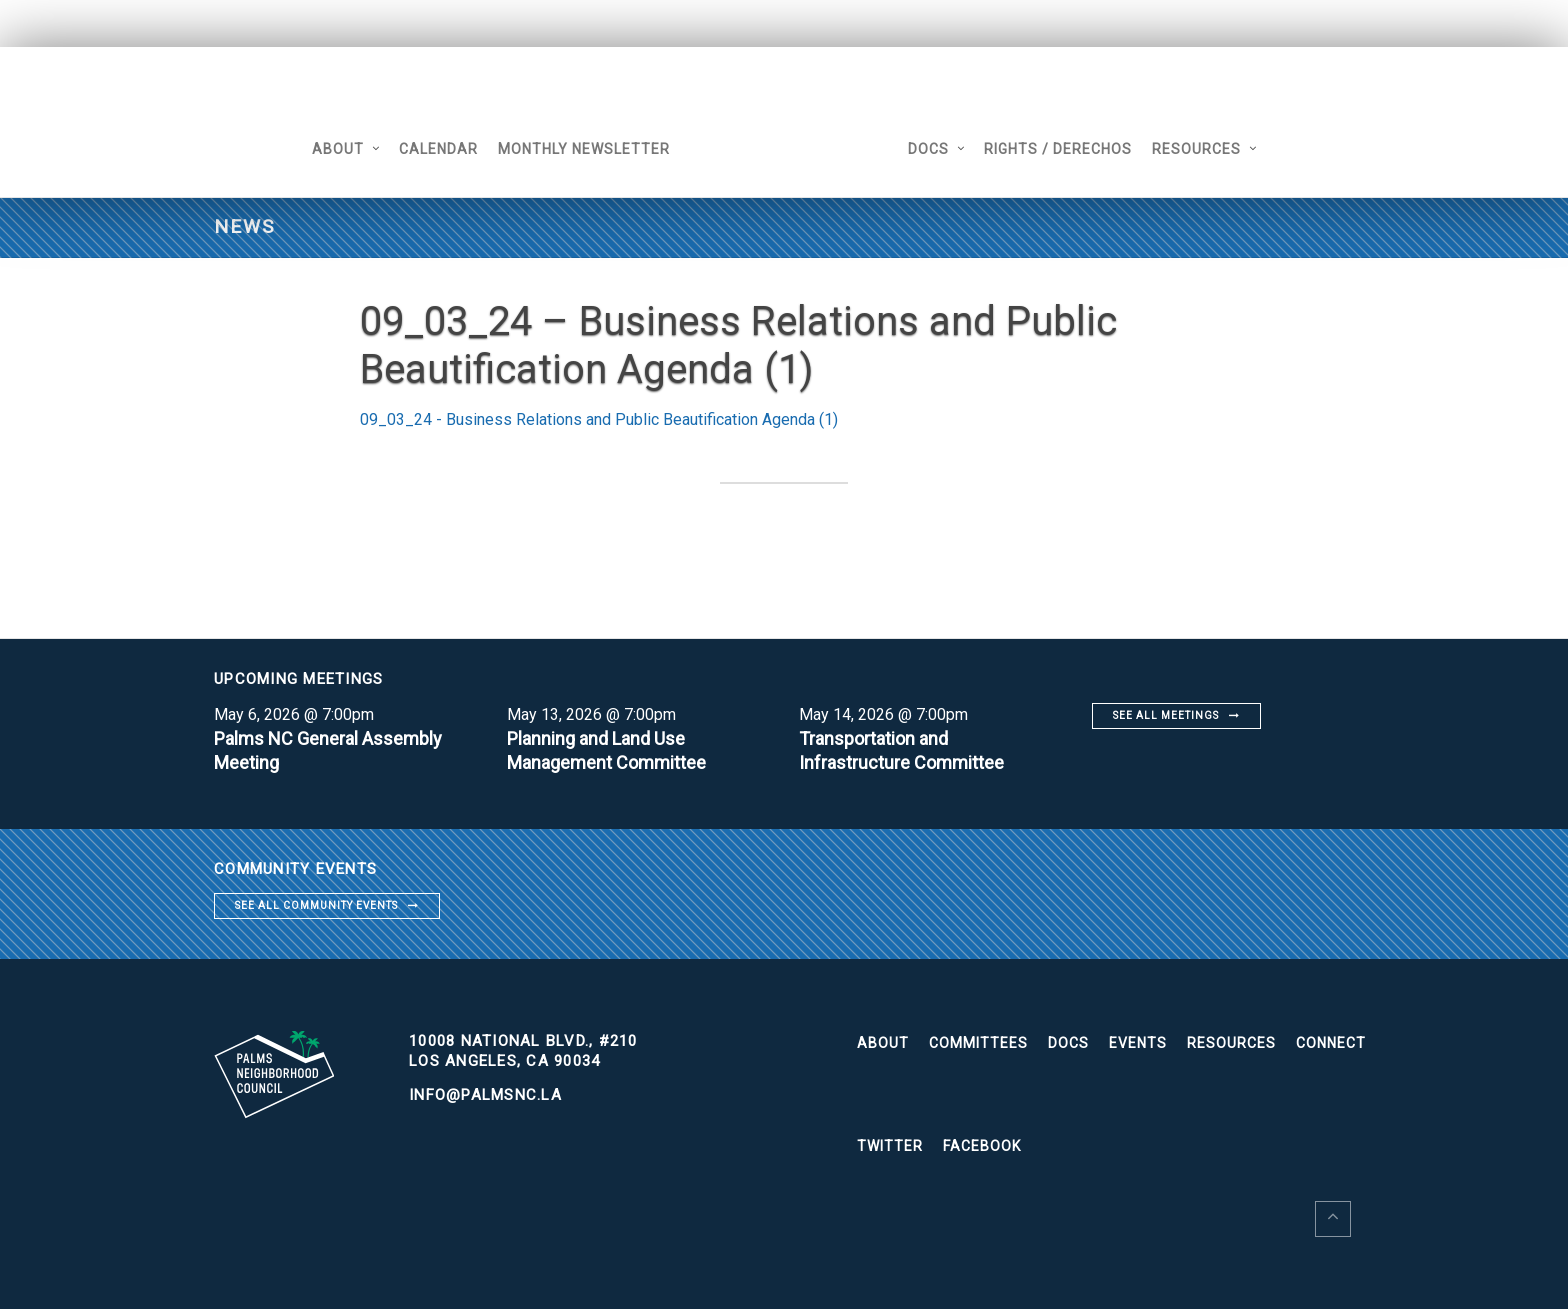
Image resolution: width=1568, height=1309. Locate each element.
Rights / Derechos (1058, 149)
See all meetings (1166, 715)
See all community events (316, 905)
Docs (928, 149)
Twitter (890, 1146)
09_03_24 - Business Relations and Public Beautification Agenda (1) (599, 419)
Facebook (982, 1146)
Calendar (438, 149)
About (338, 149)
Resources (1196, 149)
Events (1138, 1043)
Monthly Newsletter (584, 149)
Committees (978, 1043)
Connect (1331, 1043)
